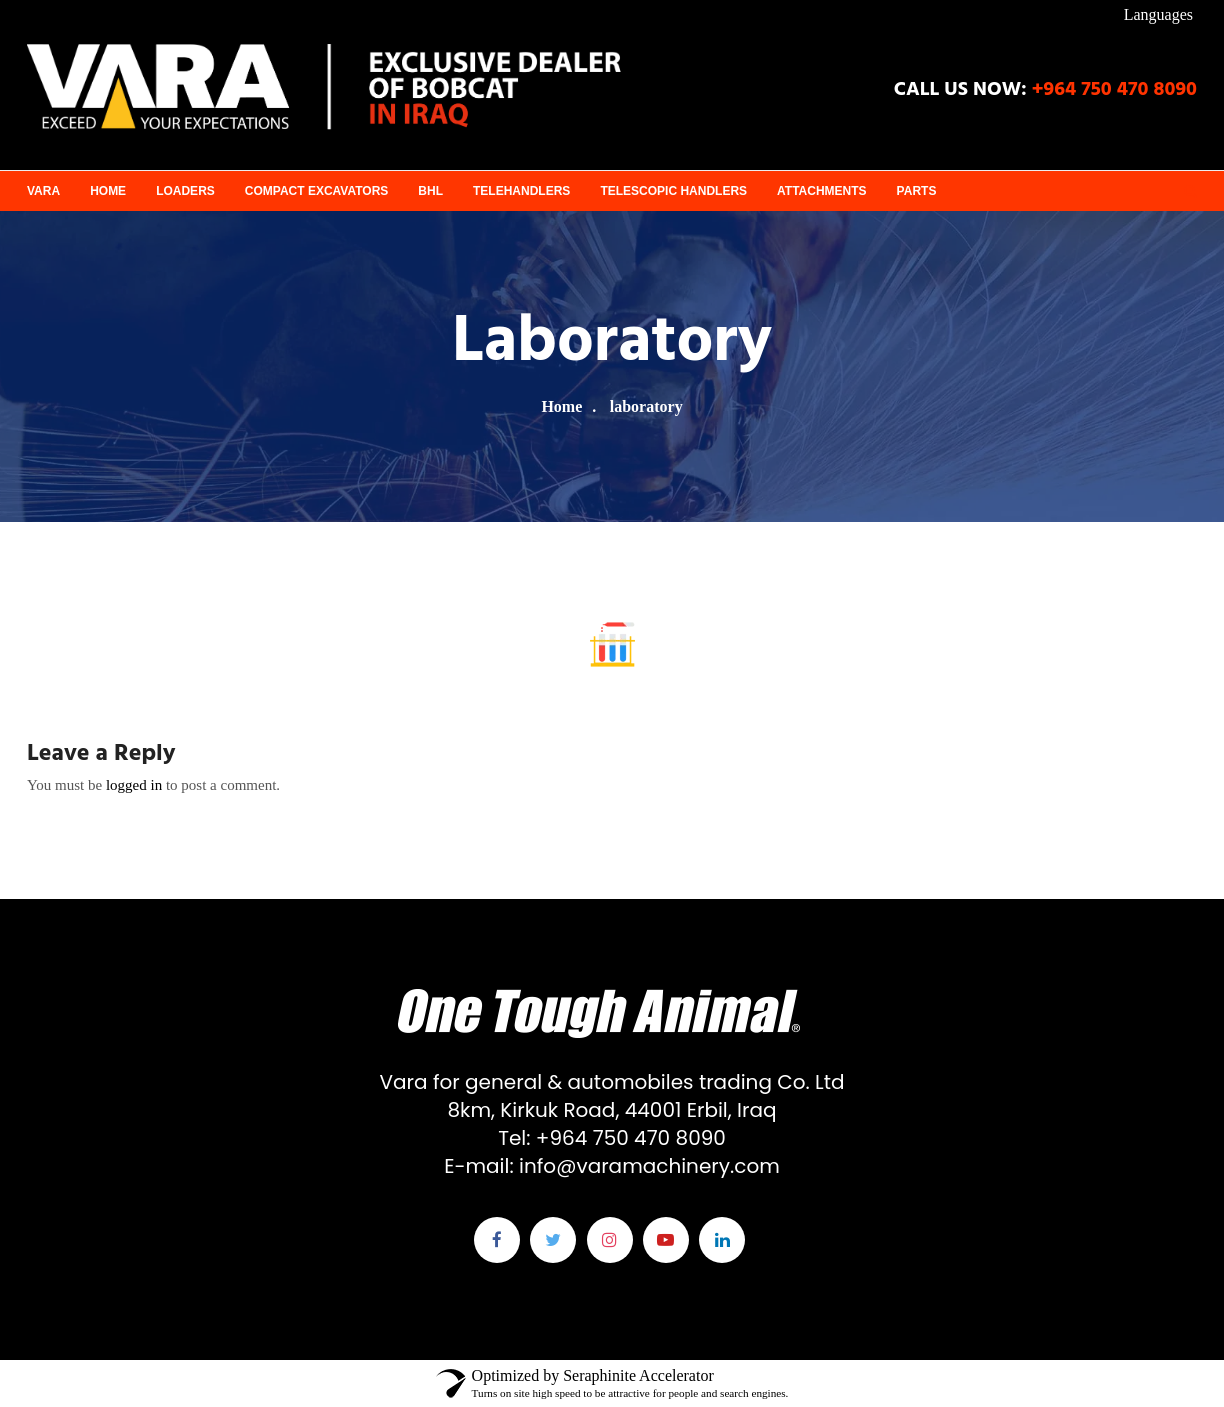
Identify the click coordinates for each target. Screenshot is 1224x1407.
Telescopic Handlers (673, 191)
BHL (430, 191)
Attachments (822, 191)
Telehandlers (521, 191)
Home (108, 191)
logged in (134, 785)
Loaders (185, 191)
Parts (917, 191)
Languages (1158, 14)
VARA (43, 191)
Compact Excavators (317, 191)
